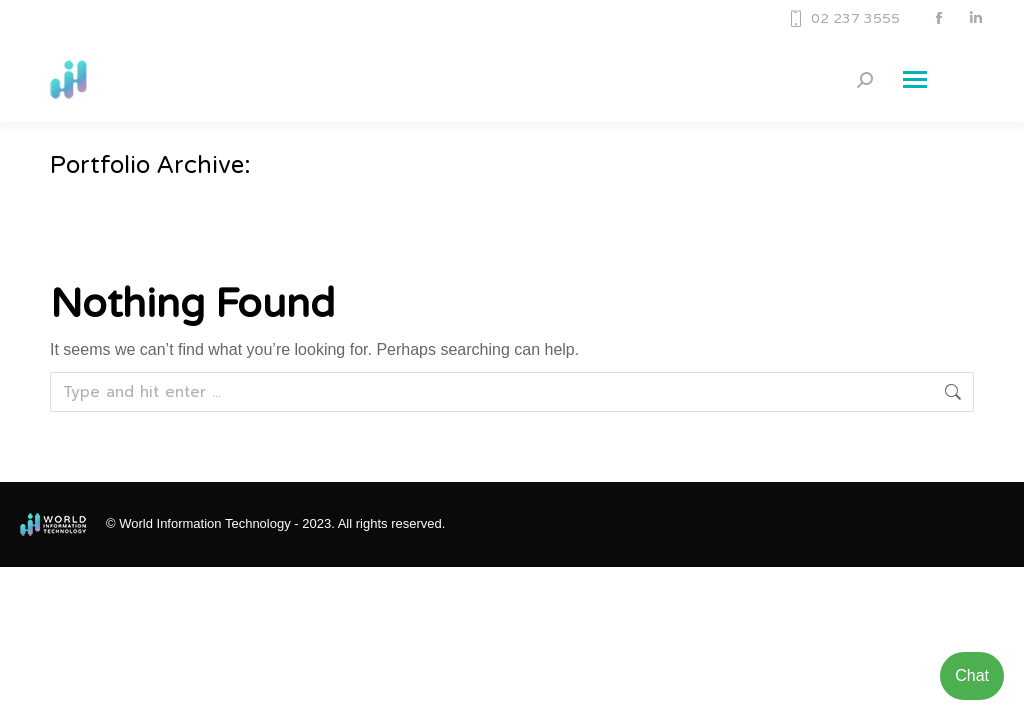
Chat (972, 675)
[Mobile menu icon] (943, 80)
